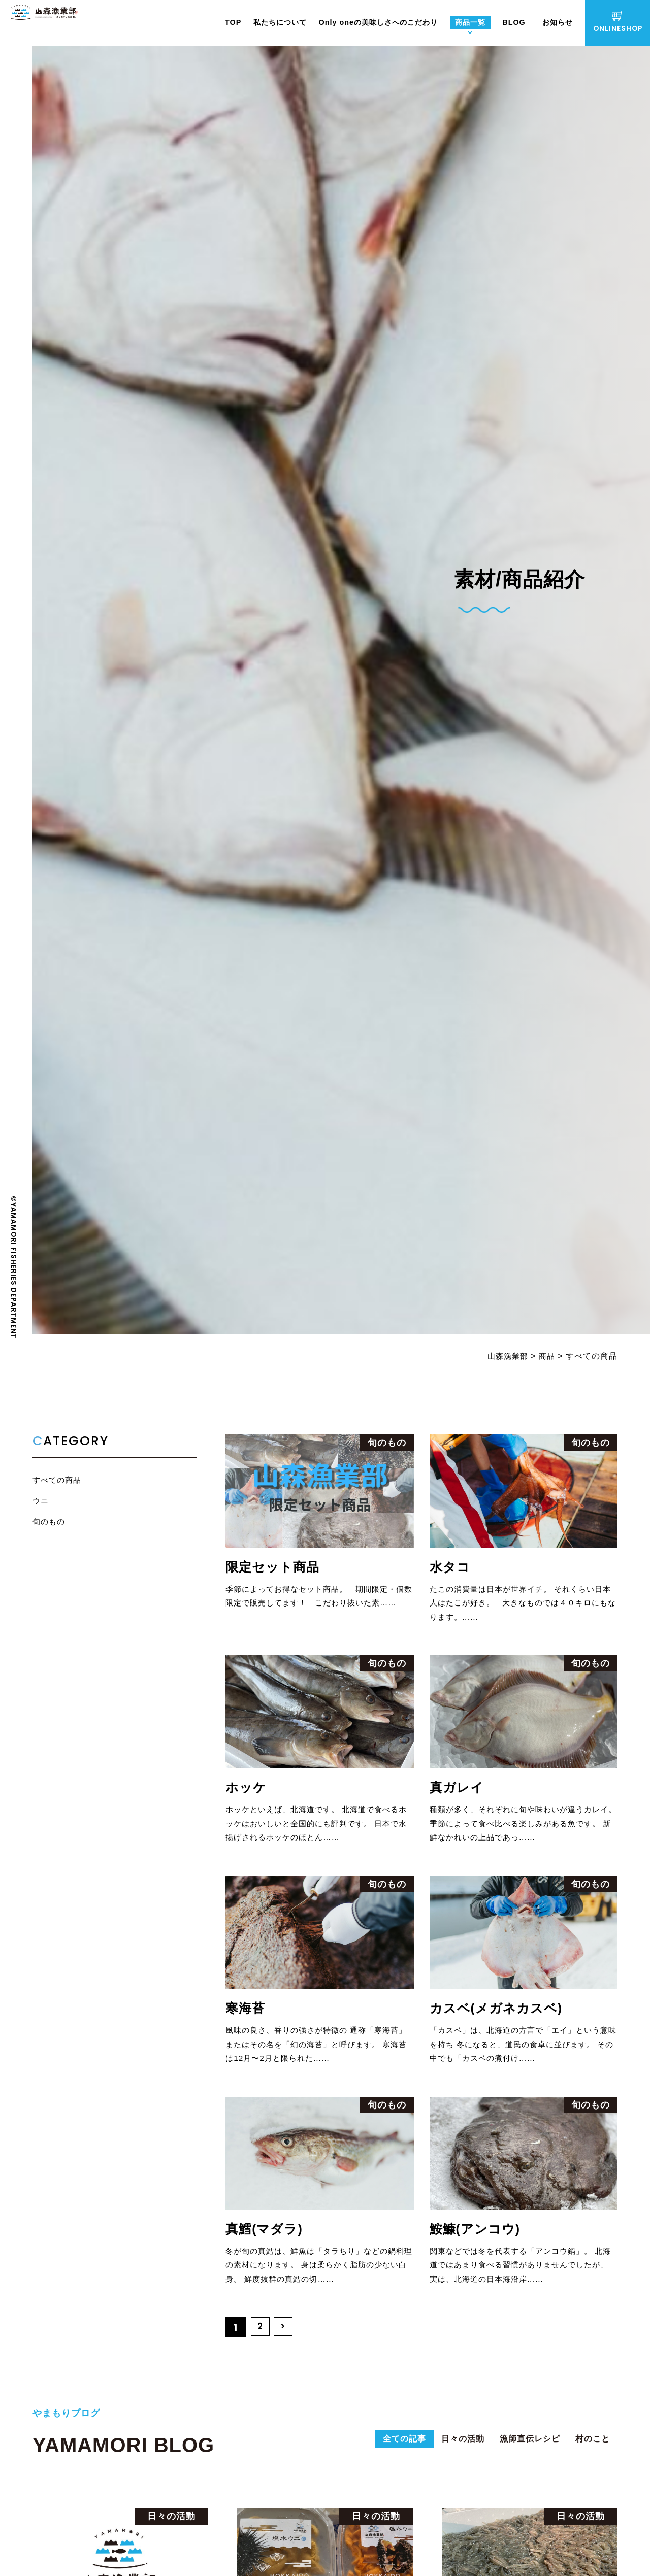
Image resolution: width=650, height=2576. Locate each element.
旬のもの (49, 1523)
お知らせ (557, 22)
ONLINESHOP (617, 22)
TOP (233, 22)
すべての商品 (58, 1480)
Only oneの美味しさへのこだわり (378, 22)
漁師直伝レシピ (518, 2449)
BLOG (514, 22)
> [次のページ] (286, 2335)
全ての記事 (376, 2449)
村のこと (589, 2449)
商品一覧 (470, 22)
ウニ (41, 1501)
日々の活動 (442, 2449)
